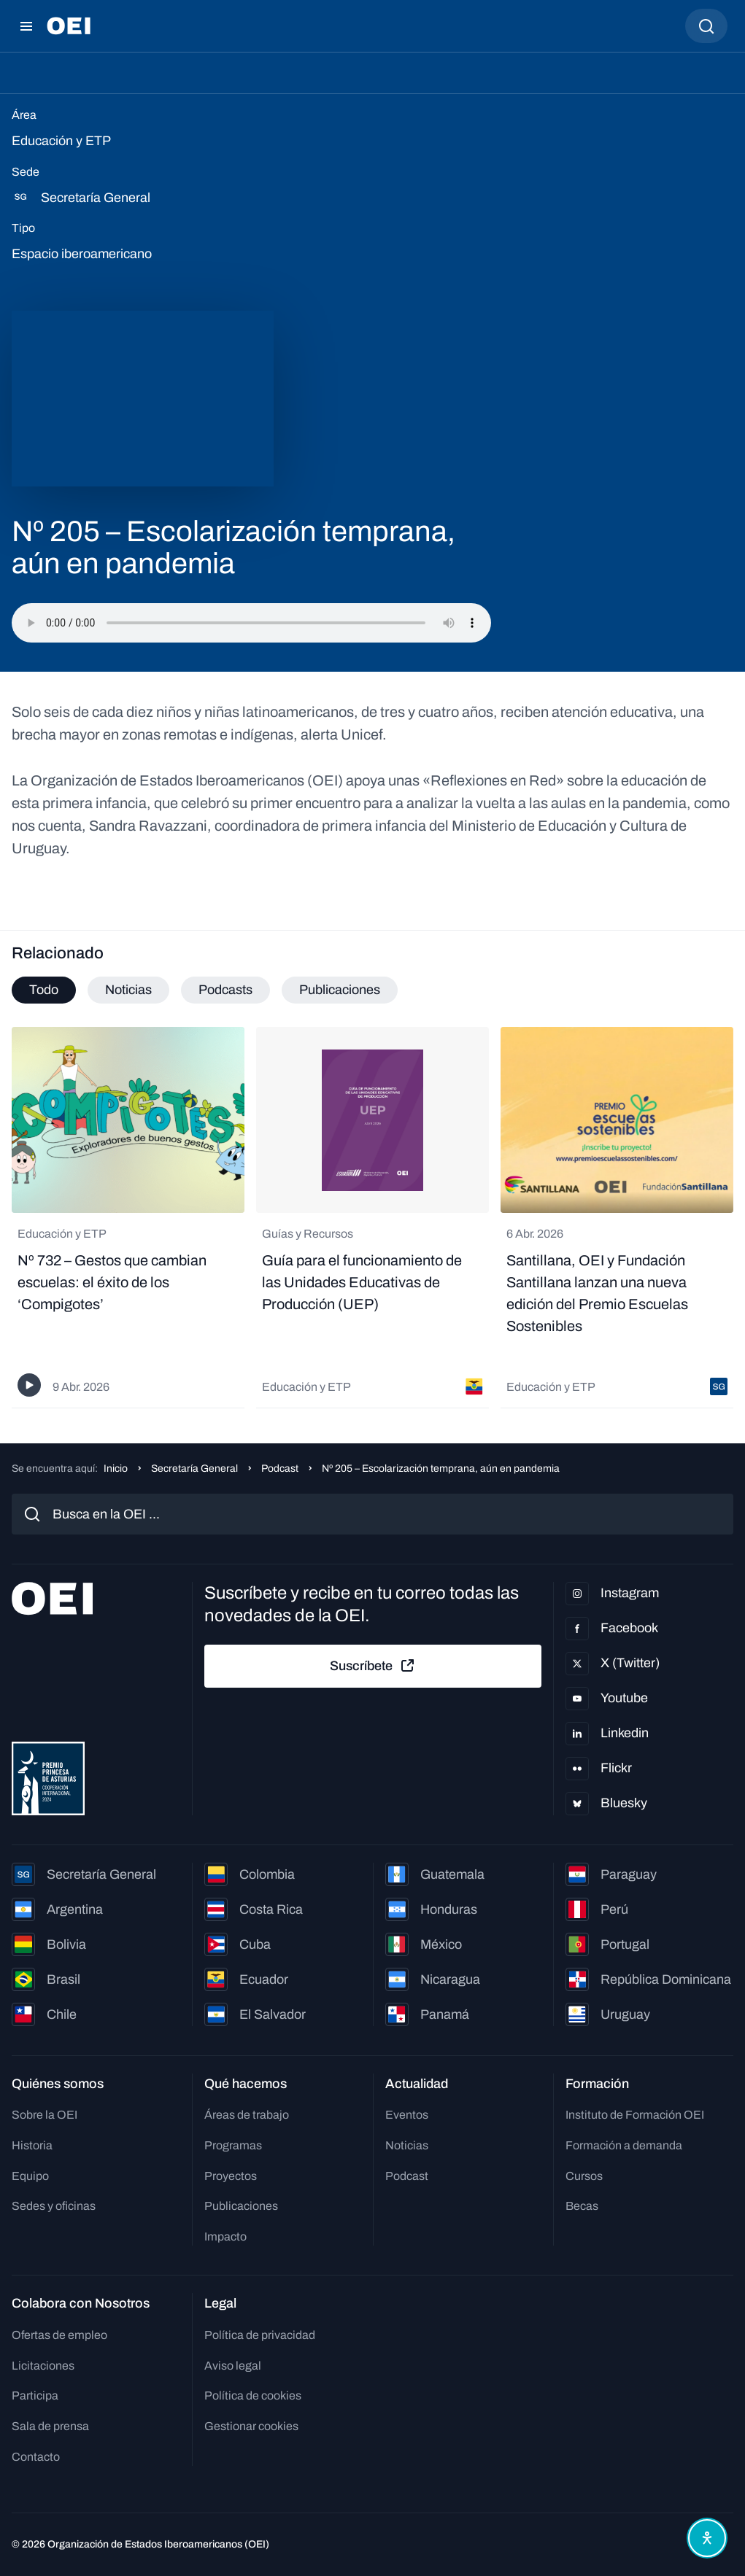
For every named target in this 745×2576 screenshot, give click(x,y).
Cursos (584, 2176)
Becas (581, 2206)
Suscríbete (373, 1666)
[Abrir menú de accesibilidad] (707, 2538)
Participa (35, 2395)
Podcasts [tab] (225, 989)
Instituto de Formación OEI (634, 2114)
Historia (32, 2145)
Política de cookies (252, 2395)
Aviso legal (232, 2365)
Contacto (36, 2457)
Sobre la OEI (44, 2114)
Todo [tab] (43, 989)
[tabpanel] (372, 1217)
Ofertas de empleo (59, 2335)
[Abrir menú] (26, 26)
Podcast (279, 1468)
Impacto (225, 2236)
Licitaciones (43, 2365)
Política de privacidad (259, 2335)
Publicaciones (241, 2206)
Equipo (30, 2176)
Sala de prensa (50, 2426)
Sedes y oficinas (54, 2206)
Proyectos (230, 2176)
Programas (233, 2145)
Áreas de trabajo (246, 2114)
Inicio (116, 1468)
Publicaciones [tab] (339, 989)
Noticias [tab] (128, 989)
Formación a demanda (623, 2145)
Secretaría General (194, 1468)
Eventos (406, 2114)
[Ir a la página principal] (68, 26)
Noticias (406, 2145)
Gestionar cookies (251, 2426)
